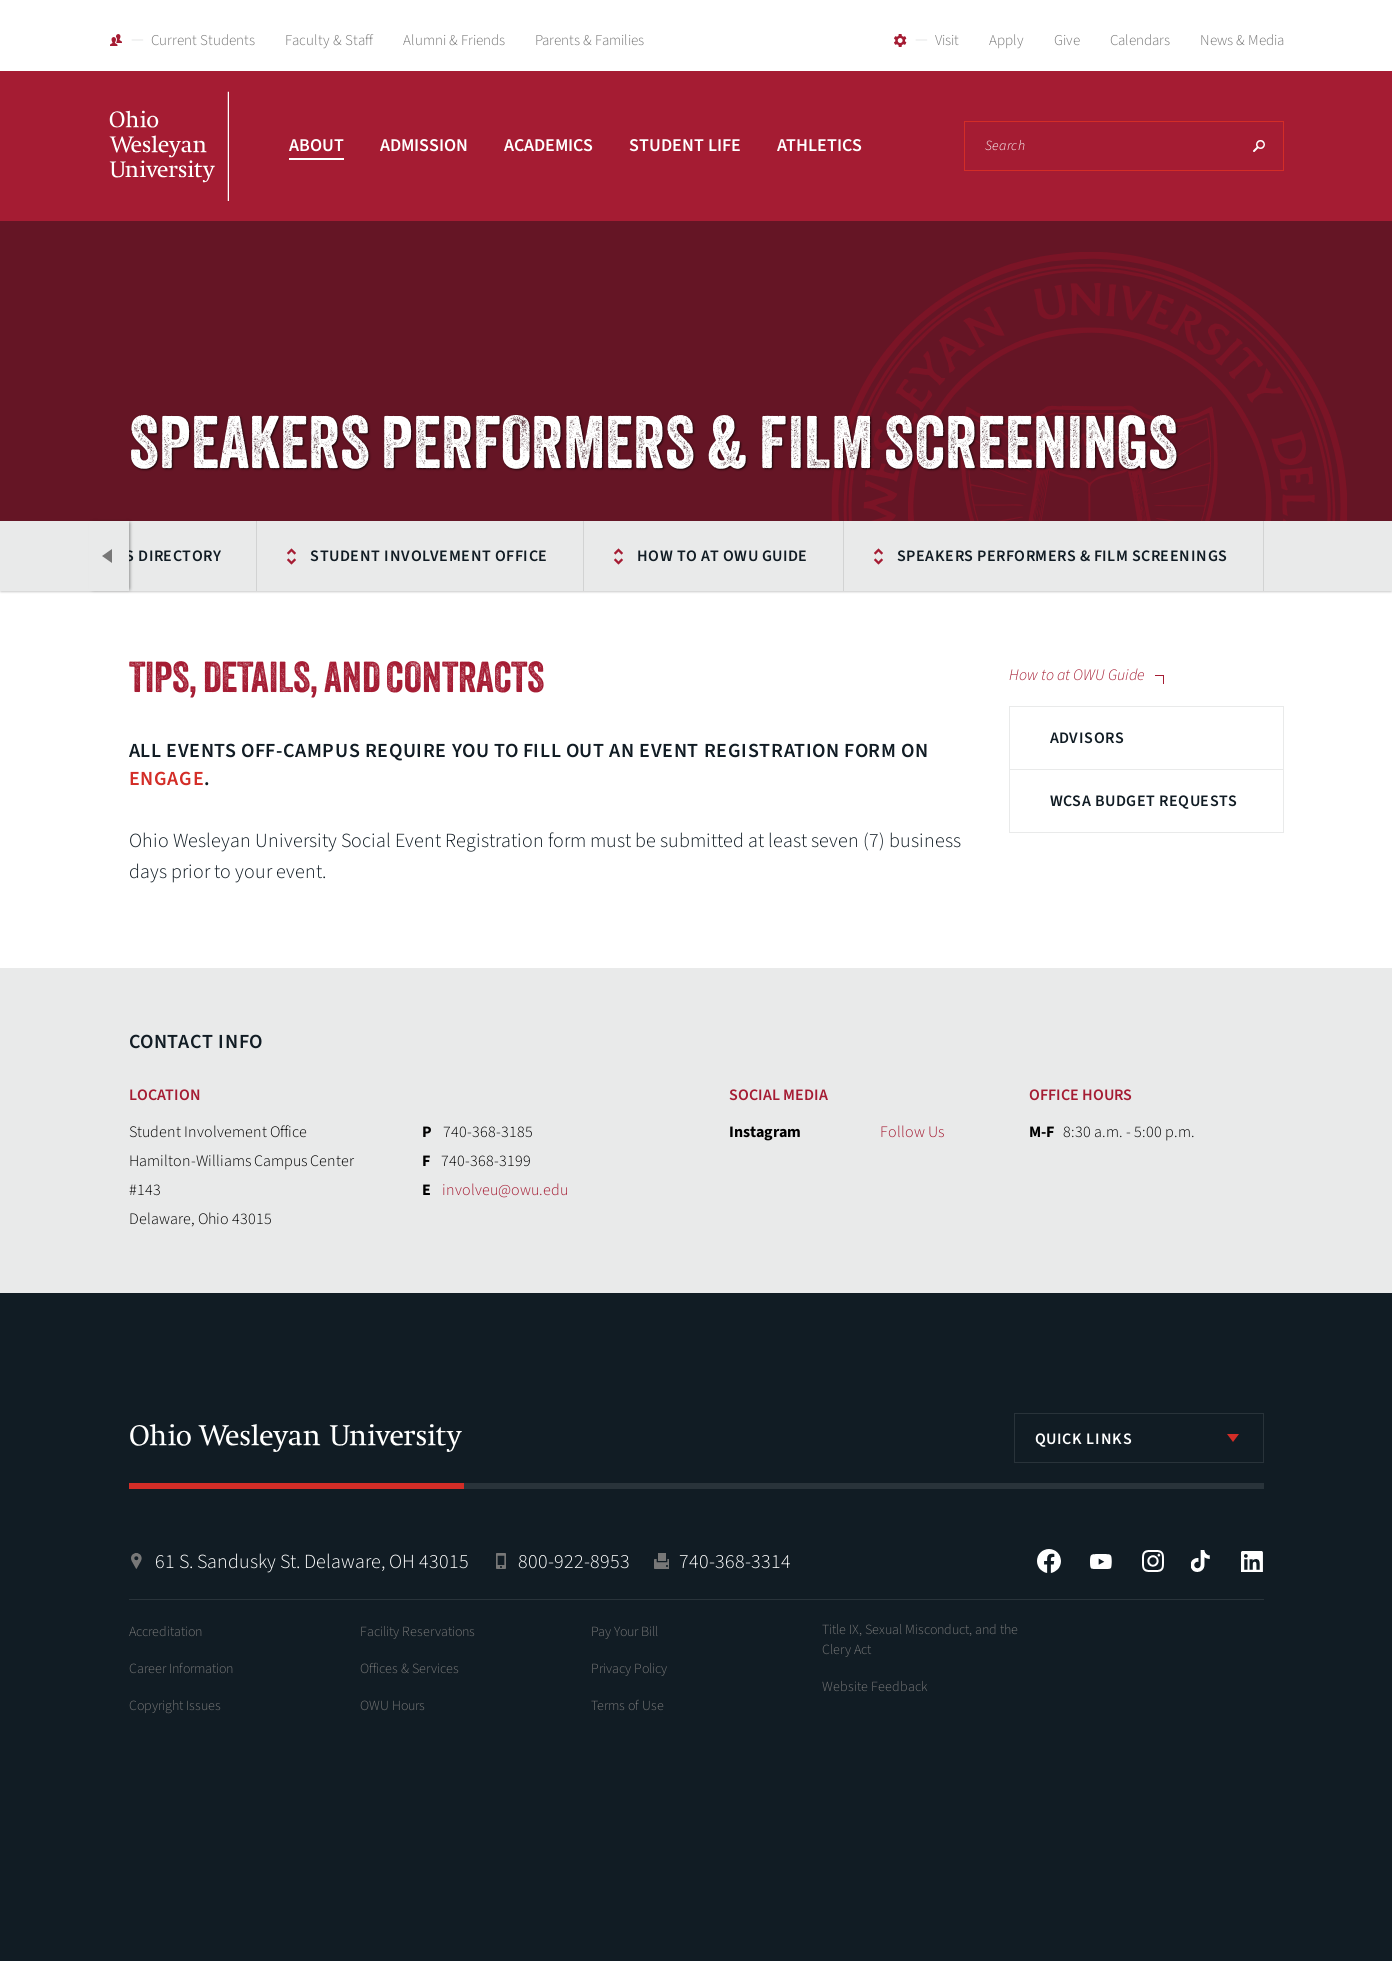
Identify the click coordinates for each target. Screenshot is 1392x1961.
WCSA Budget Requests (1144, 801)
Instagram (1153, 1561)
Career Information (181, 1669)
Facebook (1049, 1561)
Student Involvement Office (428, 556)
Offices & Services (409, 1669)
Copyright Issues (175, 1706)
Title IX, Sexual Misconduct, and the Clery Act (920, 1640)
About (316, 145)
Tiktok (1200, 1561)
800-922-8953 (574, 1562)
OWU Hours (392, 1706)
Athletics (819, 145)
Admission (424, 145)
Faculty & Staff (329, 40)
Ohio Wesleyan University (169, 168)
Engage (167, 779)
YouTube (1101, 1561)
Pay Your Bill (624, 1632)
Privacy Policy (629, 1669)
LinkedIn (1252, 1561)
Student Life (685, 145)
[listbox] (1139, 1438)
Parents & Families (589, 40)
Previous (109, 556)
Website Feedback (875, 1687)
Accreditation (165, 1632)
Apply (1006, 40)
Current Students (203, 40)
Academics (548, 145)
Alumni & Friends (454, 40)
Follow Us (912, 1132)
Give (1067, 40)
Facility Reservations (417, 1632)
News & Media (1242, 40)
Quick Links (1084, 1439)
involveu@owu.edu (505, 1190)
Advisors (1087, 738)
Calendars (1140, 40)
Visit (947, 40)
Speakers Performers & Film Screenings (1062, 556)
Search (1259, 146)
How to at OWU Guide (722, 556)
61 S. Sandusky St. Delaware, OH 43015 (312, 1562)
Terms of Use (627, 1706)
